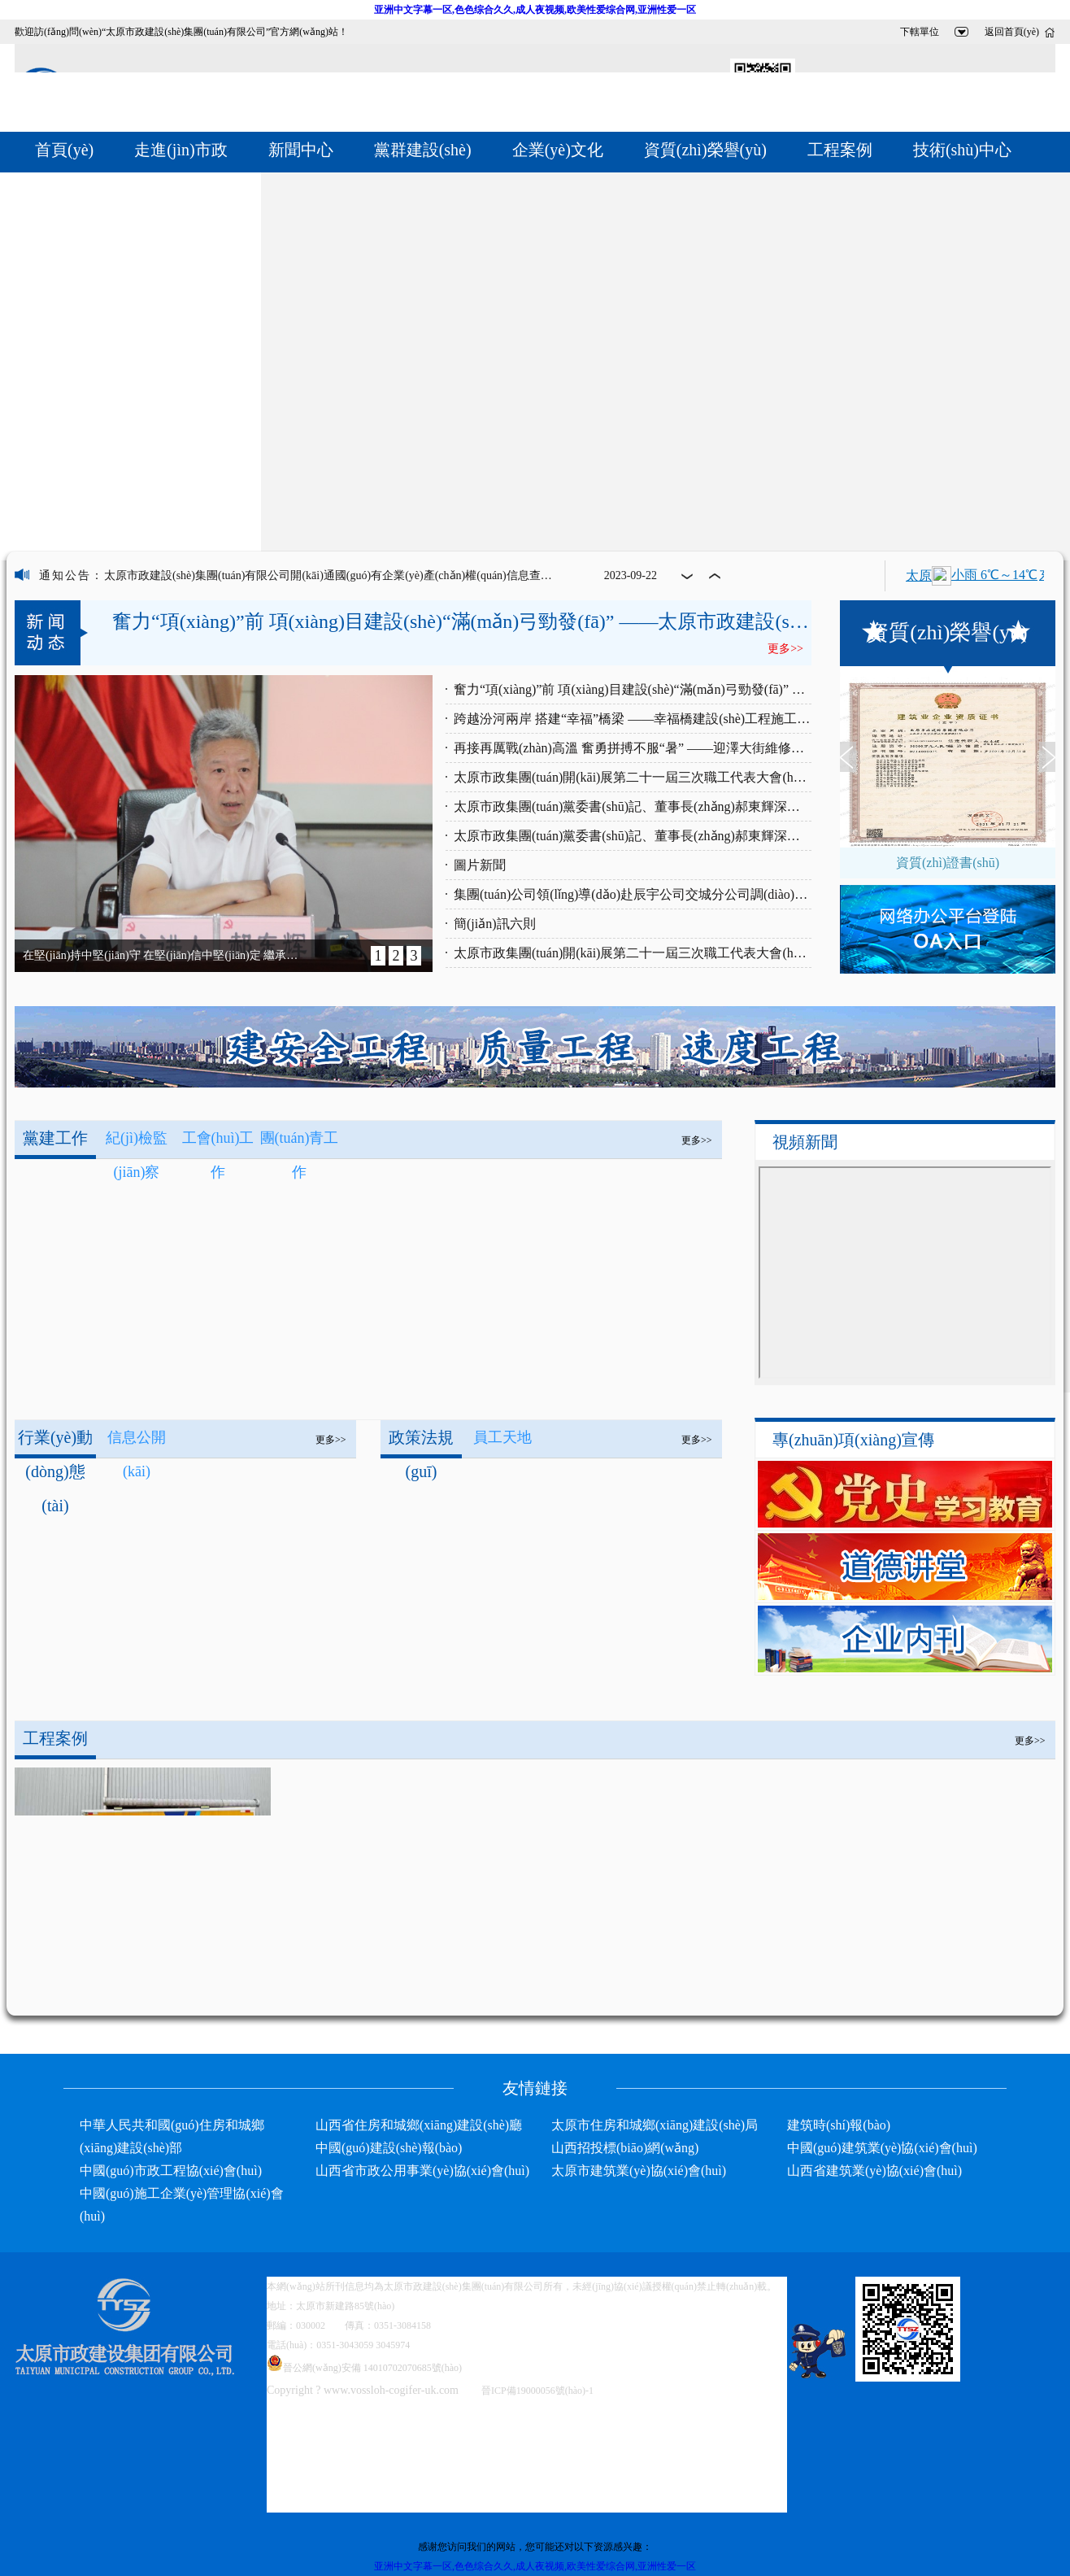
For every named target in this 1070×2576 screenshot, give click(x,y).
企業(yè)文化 (557, 150)
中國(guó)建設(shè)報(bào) (388, 2148)
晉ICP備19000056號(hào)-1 (537, 2390)
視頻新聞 (804, 1142)
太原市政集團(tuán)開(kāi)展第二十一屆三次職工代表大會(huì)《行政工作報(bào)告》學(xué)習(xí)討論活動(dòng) (632, 953)
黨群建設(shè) (423, 150)
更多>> (696, 1140)
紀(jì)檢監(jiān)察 (136, 1142)
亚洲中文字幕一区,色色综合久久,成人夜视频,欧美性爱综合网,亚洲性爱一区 (535, 9)
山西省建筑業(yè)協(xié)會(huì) (874, 2170)
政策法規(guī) (421, 1443)
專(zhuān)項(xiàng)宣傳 (853, 1440)
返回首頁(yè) (1012, 31)
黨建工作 (55, 1138)
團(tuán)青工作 (299, 1142)
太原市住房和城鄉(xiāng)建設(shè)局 (654, 2125)
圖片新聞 (480, 865)
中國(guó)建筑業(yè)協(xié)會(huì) (882, 2148)
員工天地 (502, 1437)
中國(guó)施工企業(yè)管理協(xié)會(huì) (182, 2204)
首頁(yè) (64, 150)
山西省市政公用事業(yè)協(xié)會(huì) (422, 2170)
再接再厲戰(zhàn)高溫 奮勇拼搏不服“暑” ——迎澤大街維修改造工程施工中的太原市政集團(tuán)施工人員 (632, 748)
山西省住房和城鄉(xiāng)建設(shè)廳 (418, 2125)
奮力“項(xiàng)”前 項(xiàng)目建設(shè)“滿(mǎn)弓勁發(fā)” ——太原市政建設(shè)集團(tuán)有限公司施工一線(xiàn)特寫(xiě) (632, 689)
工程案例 (839, 150)
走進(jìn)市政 (180, 150)
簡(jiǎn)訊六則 (495, 924)
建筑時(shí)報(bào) (838, 2125)
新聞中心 (300, 150)
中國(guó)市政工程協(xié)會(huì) (171, 2170)
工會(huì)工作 (218, 1142)
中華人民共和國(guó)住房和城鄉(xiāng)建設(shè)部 (172, 2136)
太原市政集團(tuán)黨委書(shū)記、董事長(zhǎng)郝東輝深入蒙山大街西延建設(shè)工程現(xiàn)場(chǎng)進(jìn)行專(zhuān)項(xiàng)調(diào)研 (632, 806)
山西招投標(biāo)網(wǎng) (624, 2148)
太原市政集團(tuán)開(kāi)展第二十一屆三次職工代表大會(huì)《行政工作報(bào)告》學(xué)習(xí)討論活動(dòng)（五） (632, 777)
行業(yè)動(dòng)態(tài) (55, 1443)
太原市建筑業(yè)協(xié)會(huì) (638, 2170)
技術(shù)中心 (962, 150)
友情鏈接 (535, 2088)
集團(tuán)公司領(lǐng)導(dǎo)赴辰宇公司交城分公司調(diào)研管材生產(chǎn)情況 (632, 894)
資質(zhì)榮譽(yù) (705, 150)
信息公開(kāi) (136, 1441)
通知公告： (71, 575)
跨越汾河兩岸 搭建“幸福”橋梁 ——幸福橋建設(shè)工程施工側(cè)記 (632, 719)
